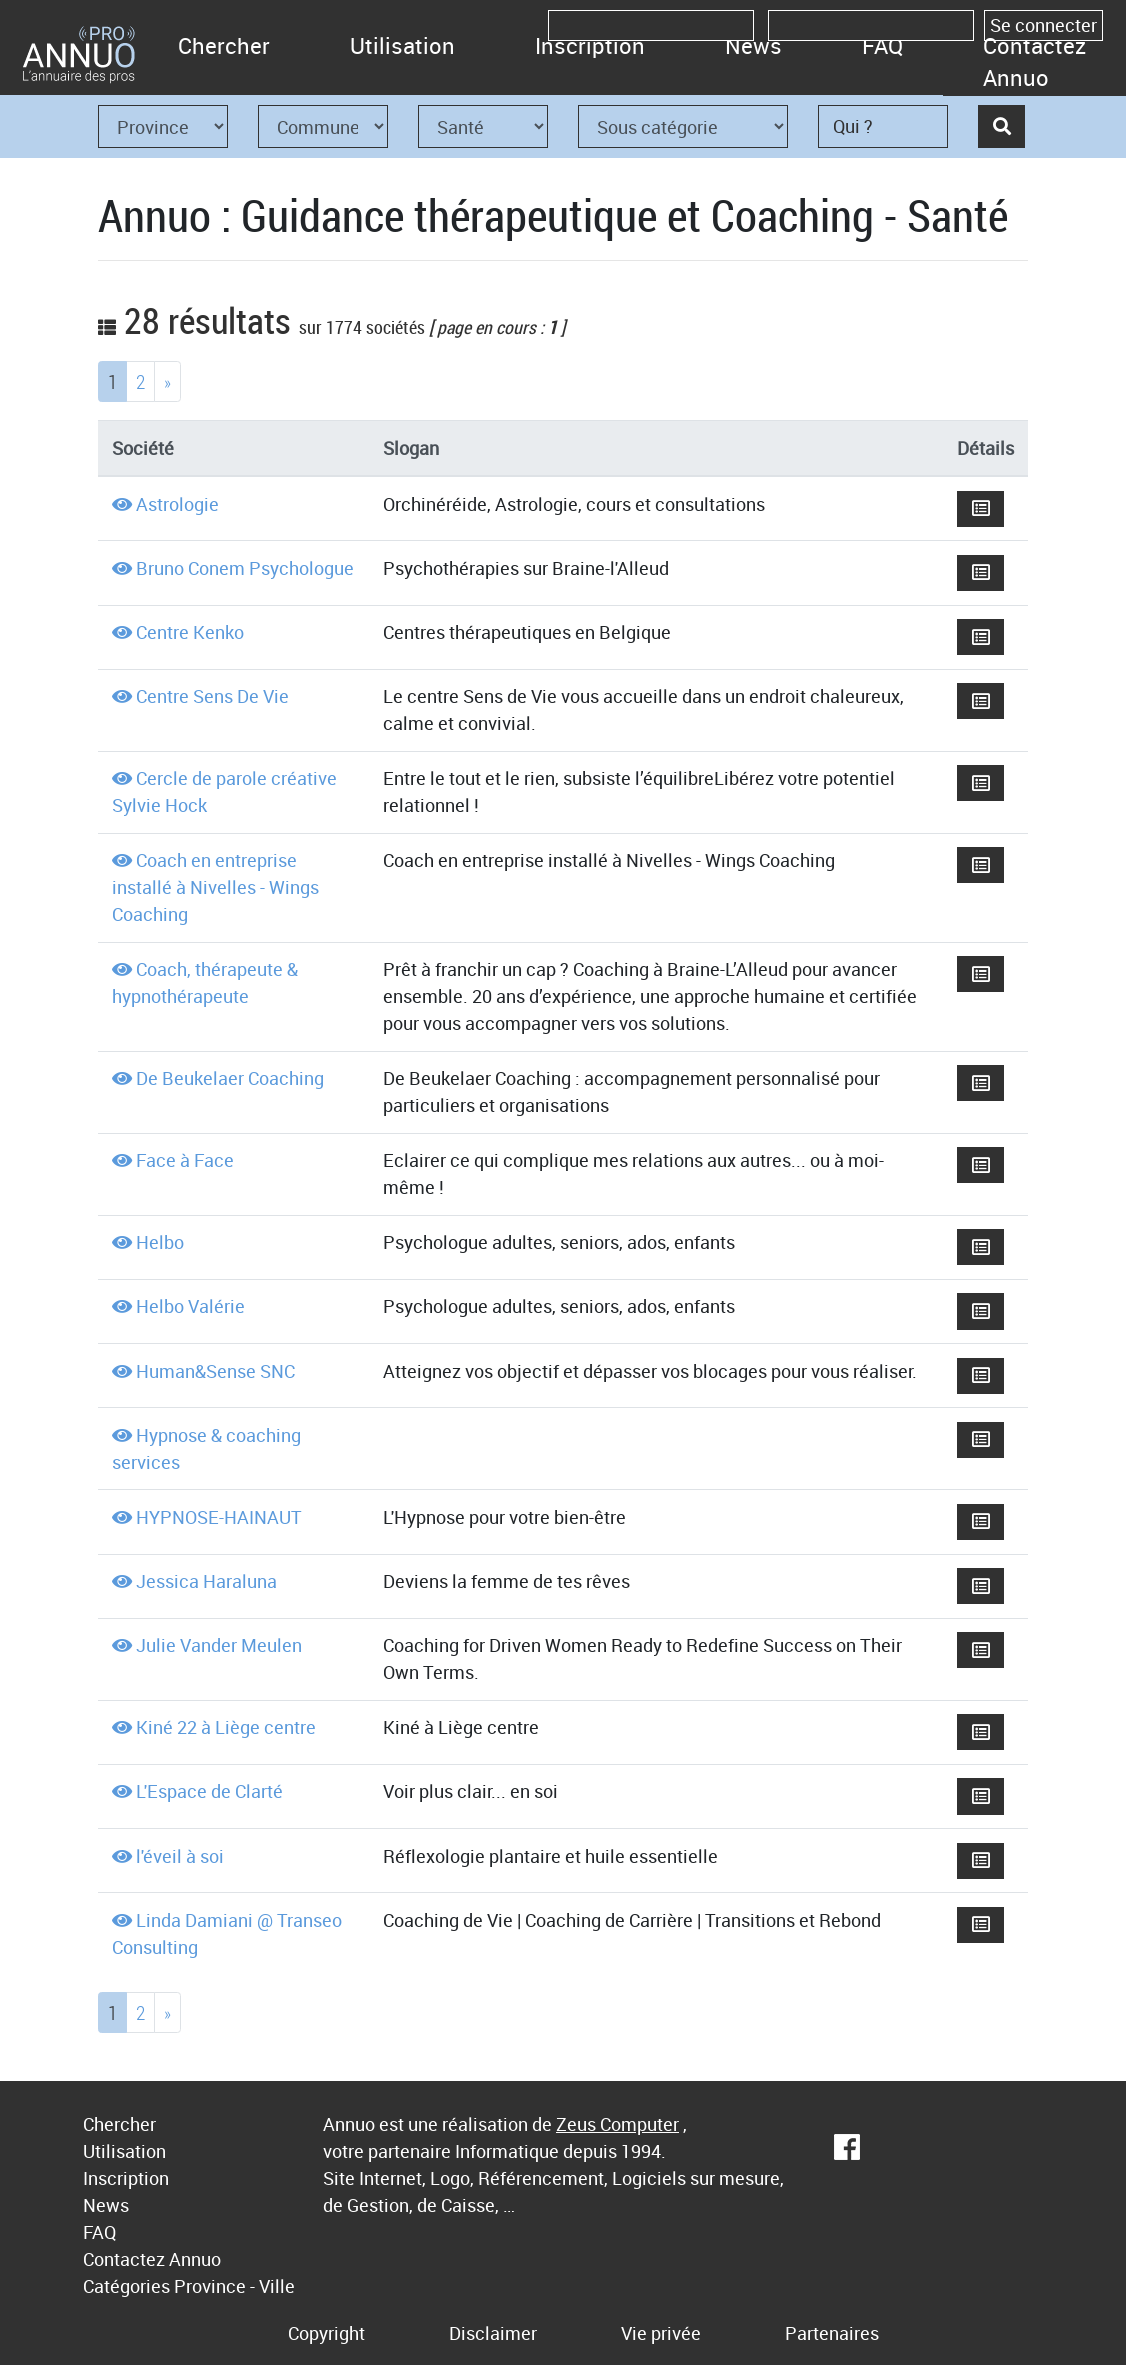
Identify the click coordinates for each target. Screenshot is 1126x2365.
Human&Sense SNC (215, 1371)
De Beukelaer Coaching (230, 1078)
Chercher (224, 45)
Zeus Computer (617, 2124)
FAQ (882, 45)
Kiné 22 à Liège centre (226, 1727)
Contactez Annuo (1034, 61)
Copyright (326, 2333)
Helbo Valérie (190, 1306)
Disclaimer (493, 2333)
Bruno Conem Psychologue (245, 568)
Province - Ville (234, 2286)
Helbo (160, 1242)
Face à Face (185, 1160)
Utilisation (402, 45)
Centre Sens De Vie (212, 696)
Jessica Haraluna (206, 1581)
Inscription (590, 45)
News (753, 45)
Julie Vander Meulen (219, 1645)
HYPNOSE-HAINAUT (219, 1517)
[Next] (167, 381)
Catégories (126, 2286)
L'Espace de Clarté (209, 1791)
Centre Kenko (190, 632)
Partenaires (832, 2333)
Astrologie (177, 504)
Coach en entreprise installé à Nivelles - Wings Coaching (215, 887)
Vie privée (661, 2333)
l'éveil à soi (180, 1856)
